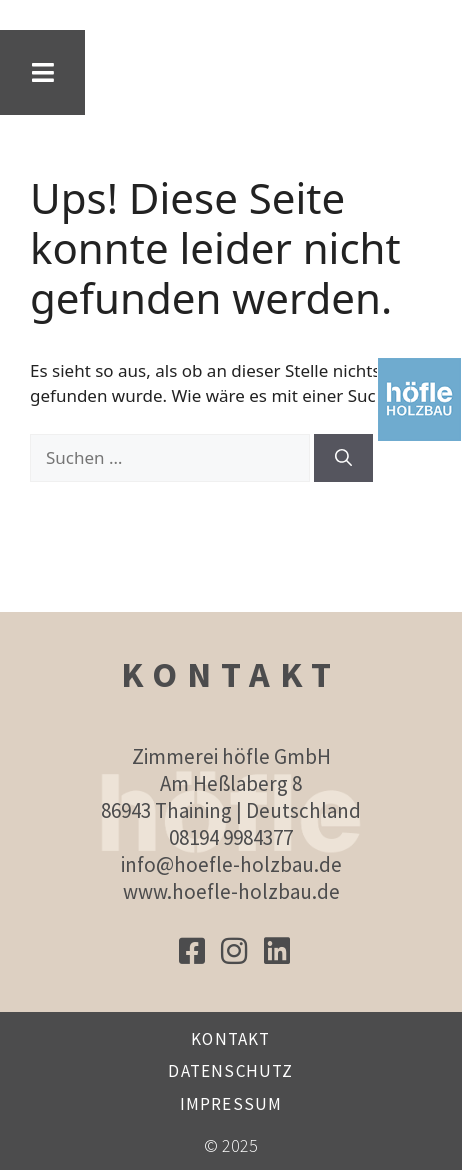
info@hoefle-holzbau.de (231, 864)
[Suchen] (343, 458)
